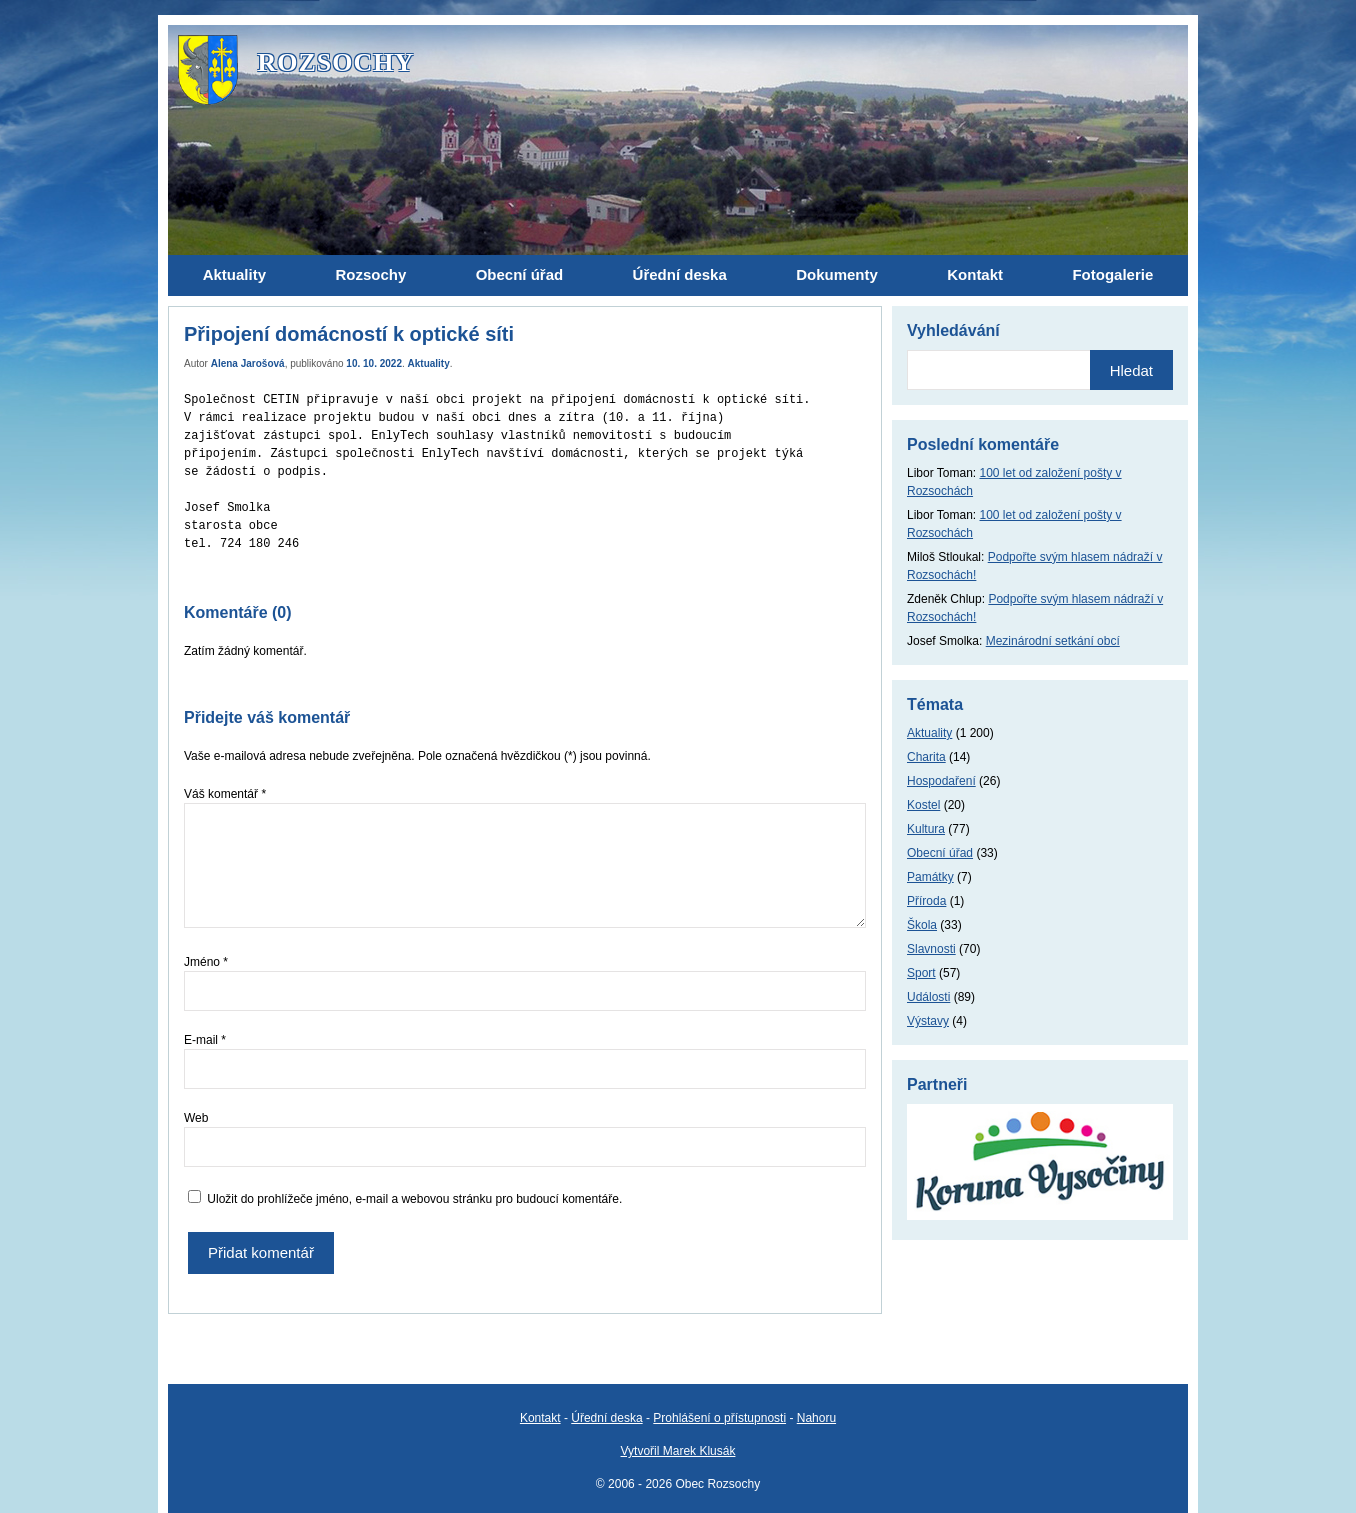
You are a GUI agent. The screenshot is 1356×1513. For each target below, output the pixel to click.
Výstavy (928, 1021)
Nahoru (816, 1418)
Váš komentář (225, 794)
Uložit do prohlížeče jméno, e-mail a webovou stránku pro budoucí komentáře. (414, 1199)
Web (196, 1118)
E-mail (205, 1040)
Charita (926, 757)
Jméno (206, 962)
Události (928, 997)
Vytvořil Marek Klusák (678, 1451)
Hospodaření (941, 781)
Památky (930, 877)
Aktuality (429, 363)
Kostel (923, 805)
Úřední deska (606, 1418)
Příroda (926, 901)
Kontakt (540, 1418)
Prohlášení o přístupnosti (719, 1418)
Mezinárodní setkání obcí (1053, 641)
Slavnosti (931, 949)
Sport (921, 973)
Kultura (926, 829)
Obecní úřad (940, 853)
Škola (922, 925)
